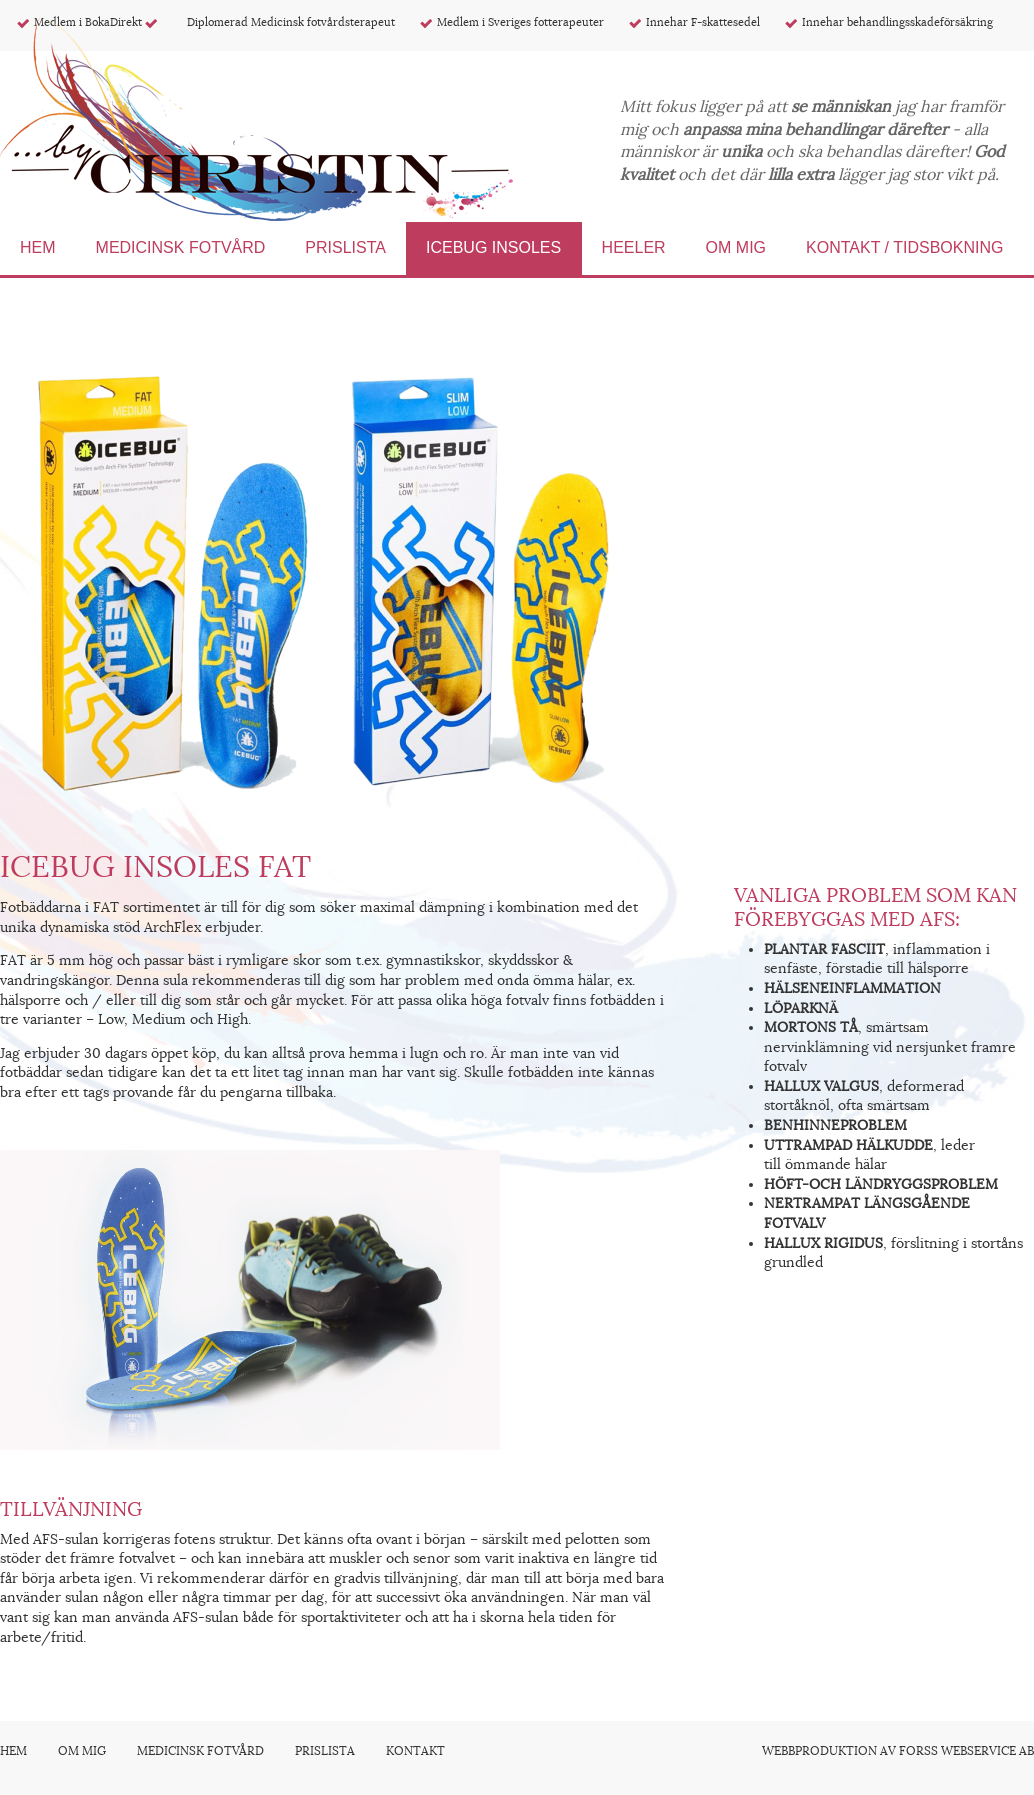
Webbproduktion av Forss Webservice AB (898, 1751)
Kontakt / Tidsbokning (904, 247)
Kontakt (415, 1751)
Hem (38, 247)
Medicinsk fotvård (181, 247)
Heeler (634, 247)
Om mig (736, 247)
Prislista (345, 247)
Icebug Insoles (496, 247)
